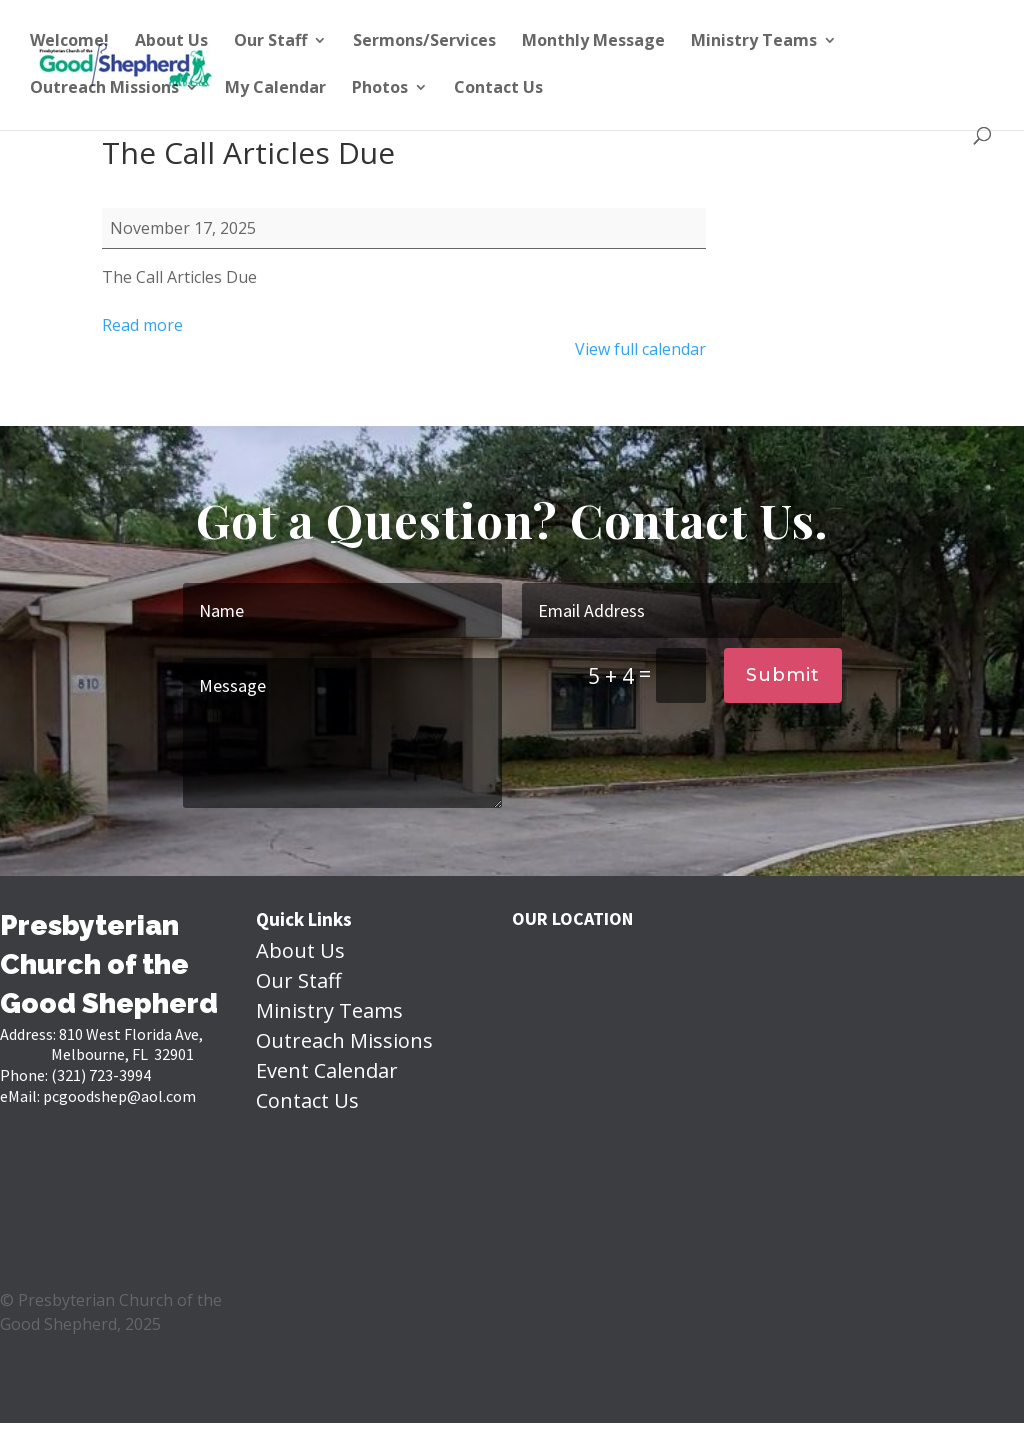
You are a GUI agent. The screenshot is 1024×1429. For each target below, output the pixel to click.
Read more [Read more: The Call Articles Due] (142, 325)
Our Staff (270, 42)
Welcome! (69, 42)
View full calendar (640, 349)
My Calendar (275, 89)
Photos (380, 89)
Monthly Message (593, 42)
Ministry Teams (754, 42)
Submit (783, 675)
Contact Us (498, 89)
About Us (171, 42)
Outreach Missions (104, 89)
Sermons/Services (424, 42)
